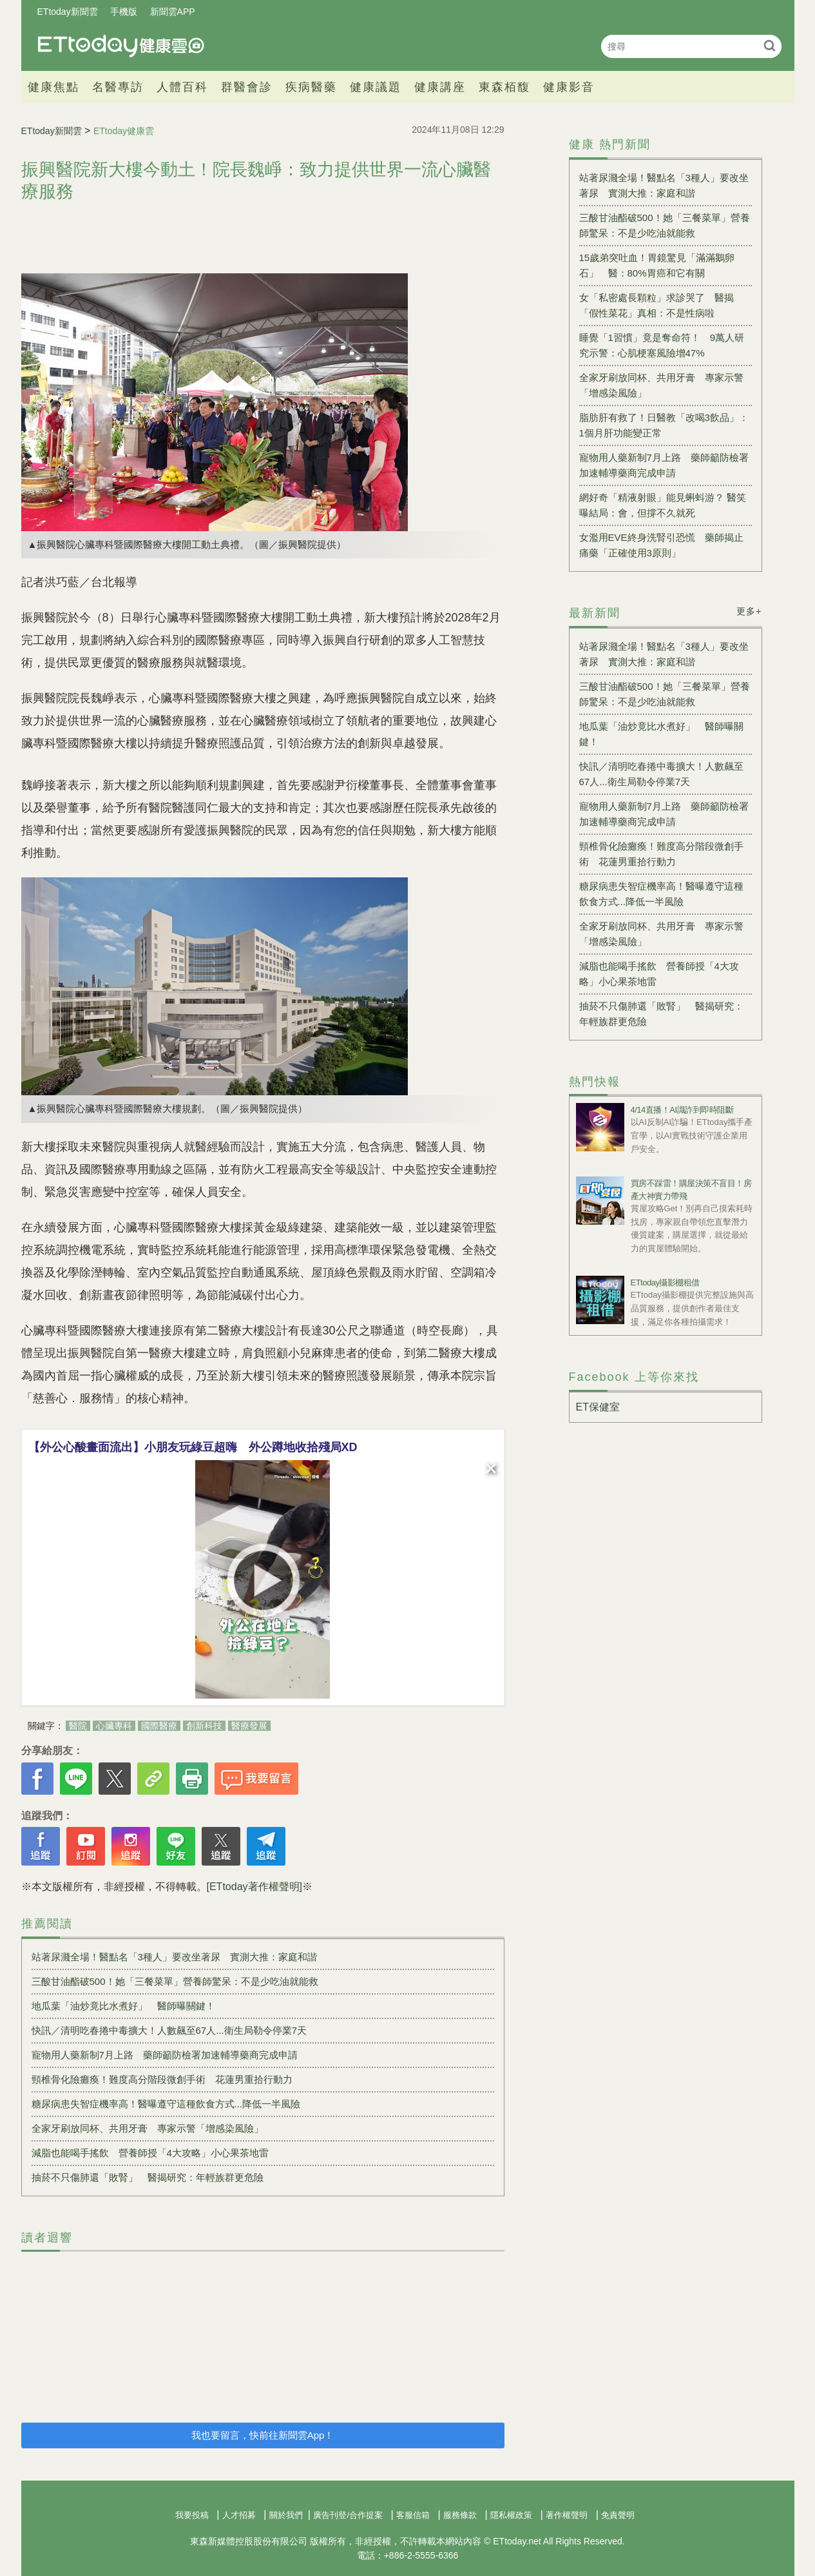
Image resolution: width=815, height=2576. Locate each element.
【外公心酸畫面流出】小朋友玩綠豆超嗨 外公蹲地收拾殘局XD (193, 1447)
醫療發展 (249, 1726)
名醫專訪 (118, 87)
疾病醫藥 (311, 87)
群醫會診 (247, 87)
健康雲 (121, 46)
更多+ (749, 611)
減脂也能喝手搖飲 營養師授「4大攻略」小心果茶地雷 (150, 2152)
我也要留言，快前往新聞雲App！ (262, 2435)
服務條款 (460, 2515)
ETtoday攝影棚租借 (665, 1282)
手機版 (123, 11)
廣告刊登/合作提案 (348, 2515)
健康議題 (375, 87)
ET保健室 (598, 1406)
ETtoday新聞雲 (67, 11)
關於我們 (286, 2515)
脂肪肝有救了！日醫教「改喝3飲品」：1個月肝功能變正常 (664, 425)
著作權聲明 (567, 2515)
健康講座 (440, 87)
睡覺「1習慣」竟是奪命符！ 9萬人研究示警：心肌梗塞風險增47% (662, 345)
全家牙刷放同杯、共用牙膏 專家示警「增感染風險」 (148, 2128)
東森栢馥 (504, 87)
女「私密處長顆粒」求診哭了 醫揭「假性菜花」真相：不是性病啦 (656, 305)
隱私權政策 (511, 2515)
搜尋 (770, 45)
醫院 (78, 1726)
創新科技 (204, 1726)
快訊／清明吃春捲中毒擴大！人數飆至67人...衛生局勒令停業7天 (169, 2030)
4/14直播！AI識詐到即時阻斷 (682, 1110)
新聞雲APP (172, 11)
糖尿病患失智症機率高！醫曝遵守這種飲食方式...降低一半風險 (166, 2103)
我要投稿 (192, 2515)
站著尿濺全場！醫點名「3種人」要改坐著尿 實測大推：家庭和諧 (174, 1956)
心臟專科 (114, 1726)
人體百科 (182, 87)
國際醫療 (159, 1726)
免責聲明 (618, 2515)
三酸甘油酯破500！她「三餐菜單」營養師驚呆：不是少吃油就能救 (175, 1981)
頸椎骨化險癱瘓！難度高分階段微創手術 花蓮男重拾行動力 (162, 2079)
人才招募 (239, 2515)
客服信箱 (413, 2515)
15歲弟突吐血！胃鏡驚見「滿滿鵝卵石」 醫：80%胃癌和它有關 (657, 265)
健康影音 (569, 87)
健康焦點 (53, 87)
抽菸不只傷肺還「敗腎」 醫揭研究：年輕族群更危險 (148, 2177)
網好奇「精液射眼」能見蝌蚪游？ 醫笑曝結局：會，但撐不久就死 (662, 505)
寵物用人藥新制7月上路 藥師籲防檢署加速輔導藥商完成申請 (165, 2054)
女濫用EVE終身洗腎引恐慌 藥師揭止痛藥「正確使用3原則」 (661, 545)
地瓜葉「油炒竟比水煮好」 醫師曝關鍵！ (123, 2005)
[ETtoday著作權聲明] (254, 1886)
